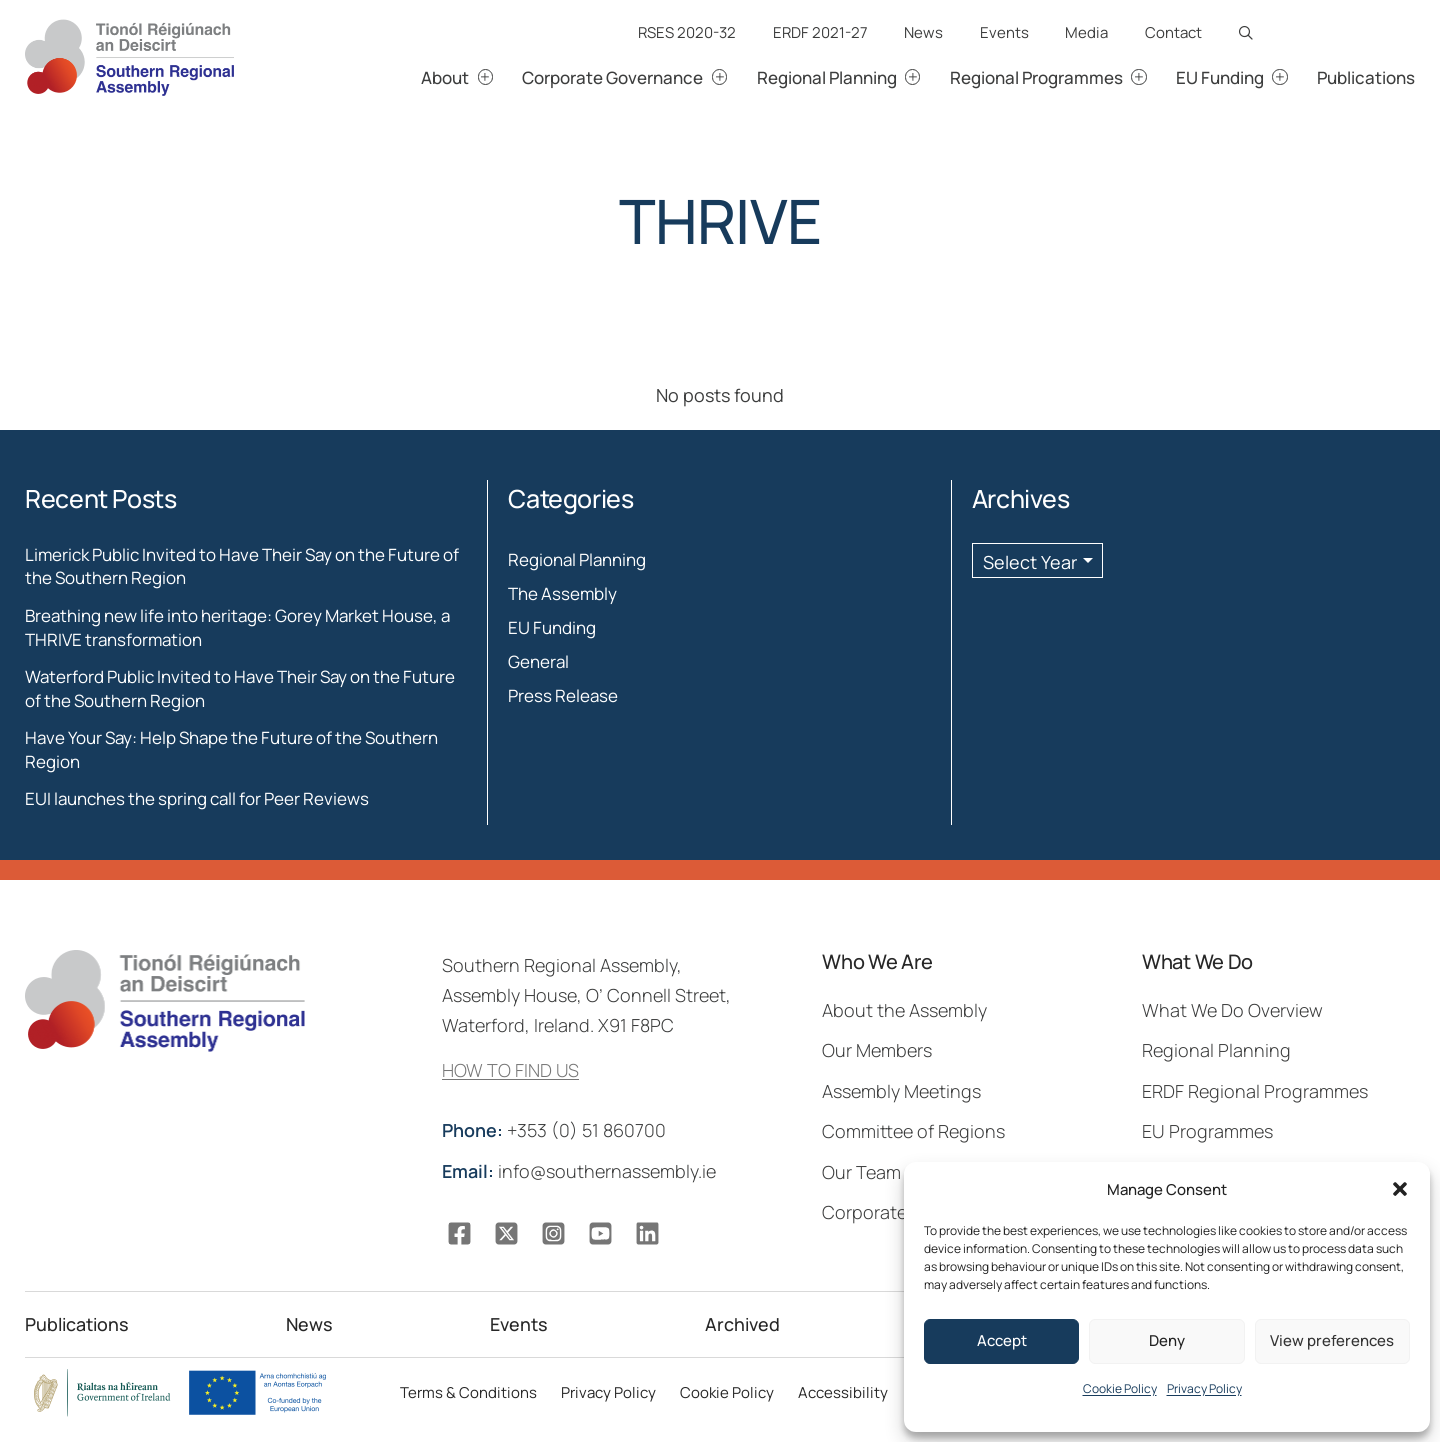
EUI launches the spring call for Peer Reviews (197, 798)
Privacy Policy (1204, 1388)
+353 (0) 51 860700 (556, 1130)
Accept (1002, 1340)
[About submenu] (508, 77)
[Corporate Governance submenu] (742, 77)
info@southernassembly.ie (581, 1171)
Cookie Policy (1120, 1388)
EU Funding (552, 627)
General (538, 661)
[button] (1400, 1189)
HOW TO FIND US (510, 1070)
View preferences (1332, 1340)
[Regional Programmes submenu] (1161, 77)
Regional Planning (577, 559)
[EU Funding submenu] (1302, 77)
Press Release (563, 695)
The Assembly (562, 593)
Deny (1167, 1340)
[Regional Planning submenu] (935, 77)
